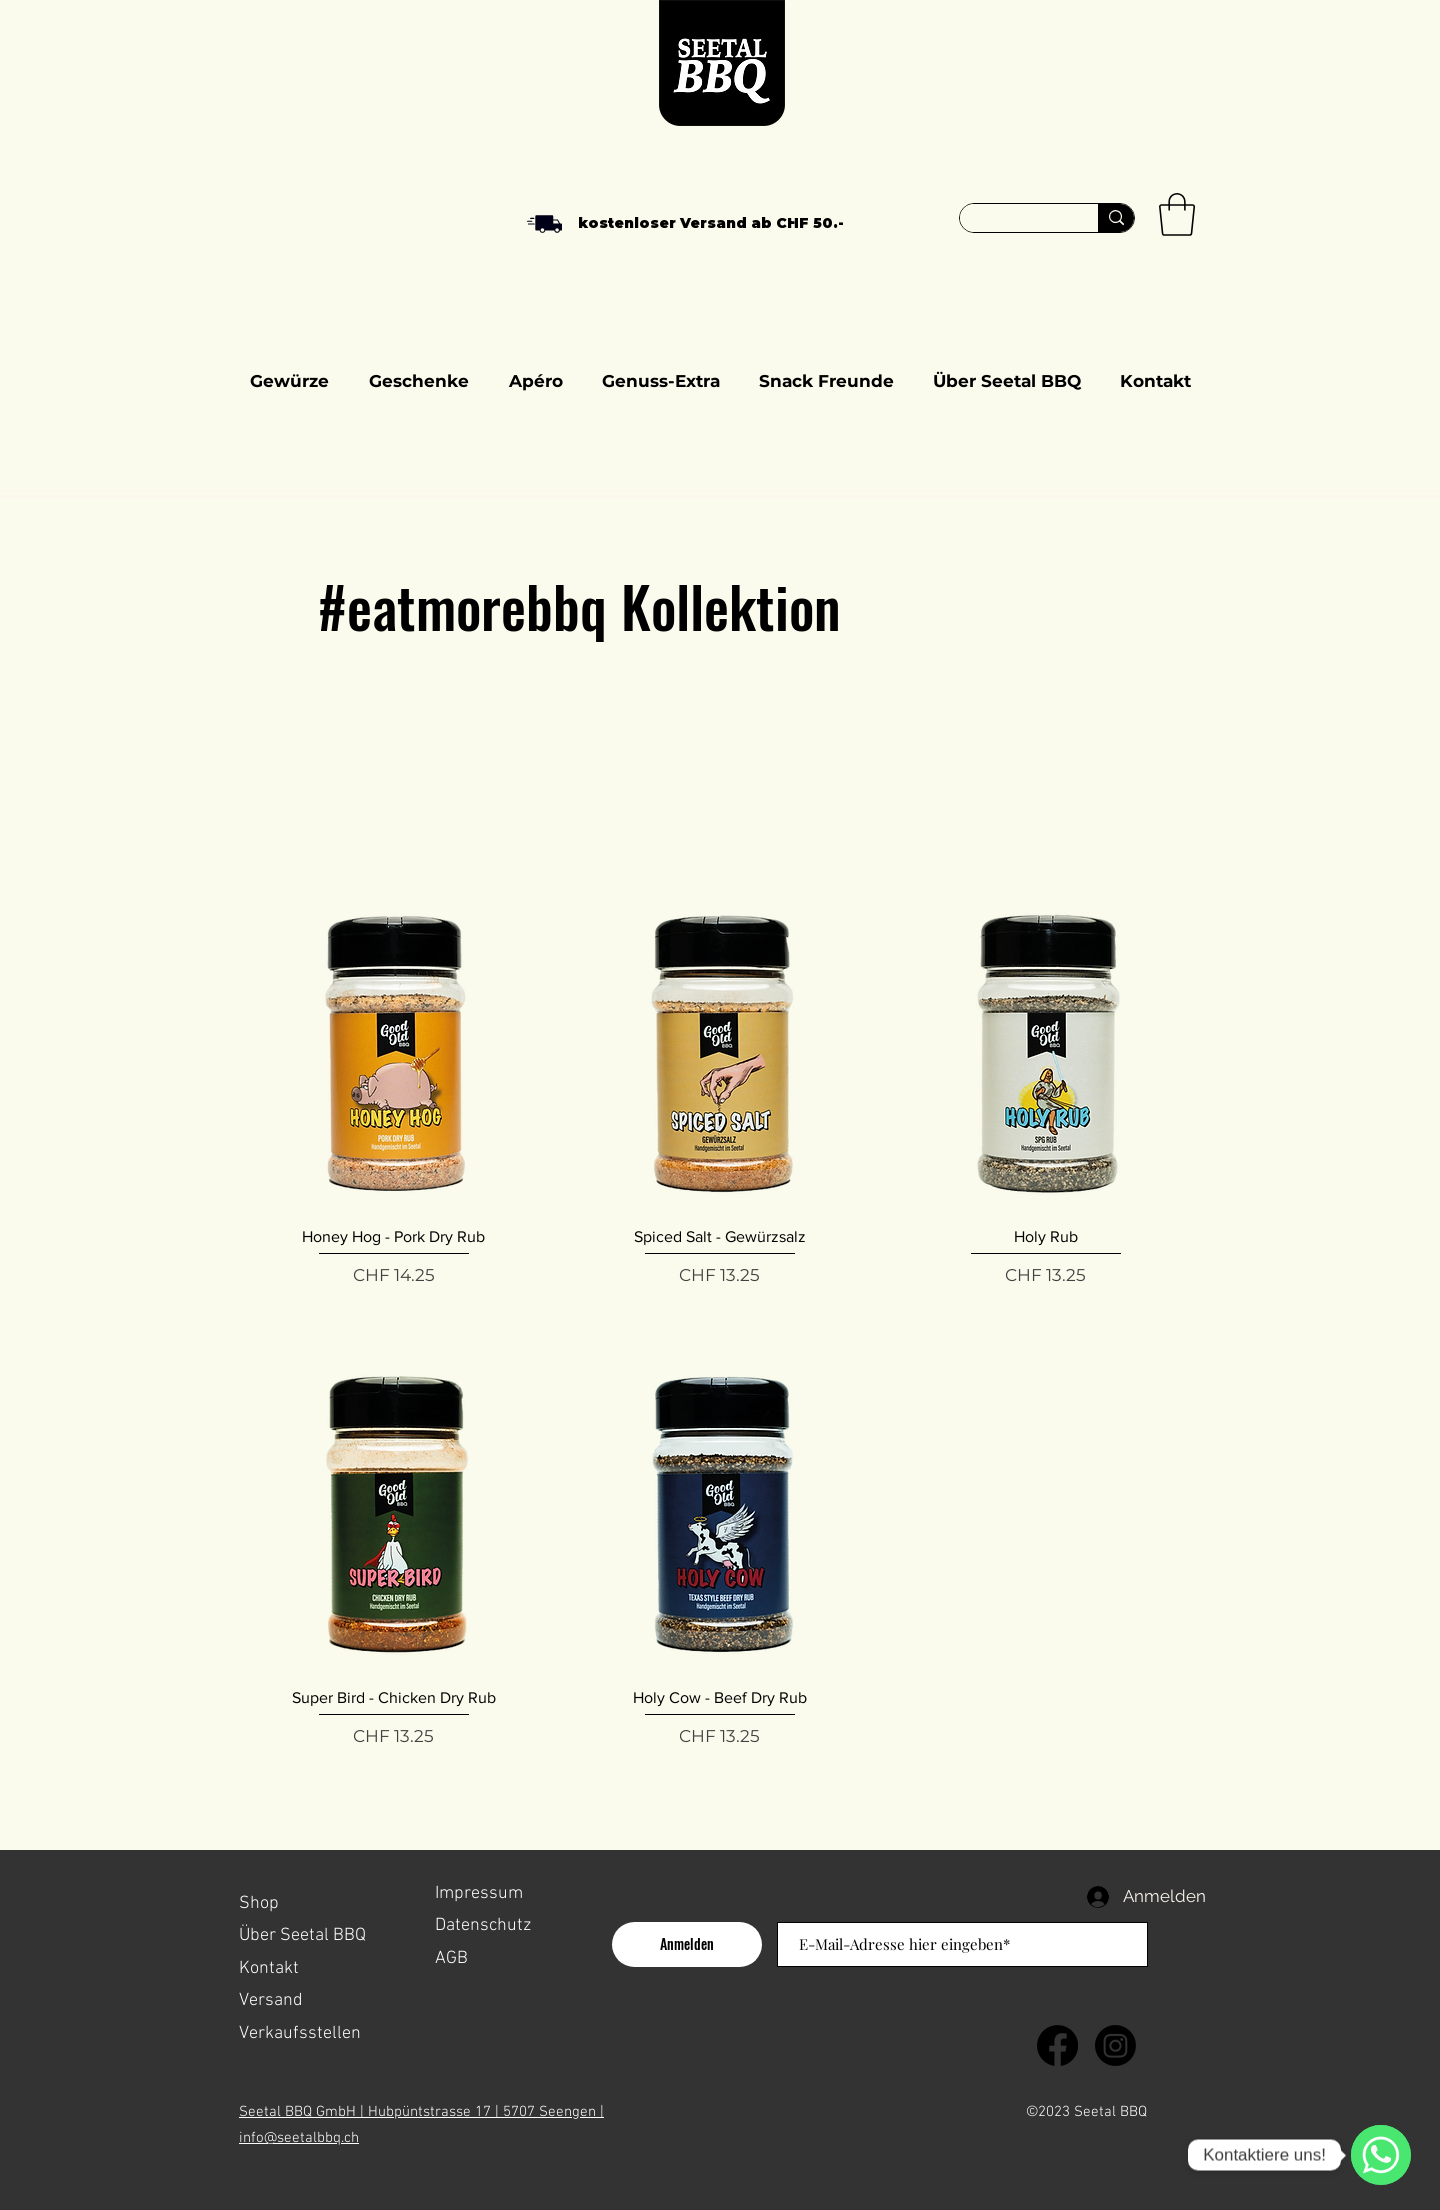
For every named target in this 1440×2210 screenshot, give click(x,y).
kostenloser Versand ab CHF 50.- (711, 223)
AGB (451, 1958)
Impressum (479, 1893)
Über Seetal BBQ (302, 1935)
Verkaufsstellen (302, 2033)
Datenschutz (483, 1925)
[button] (1177, 214)
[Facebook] (1057, 2045)
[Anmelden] (687, 1944)
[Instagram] (1115, 2045)
